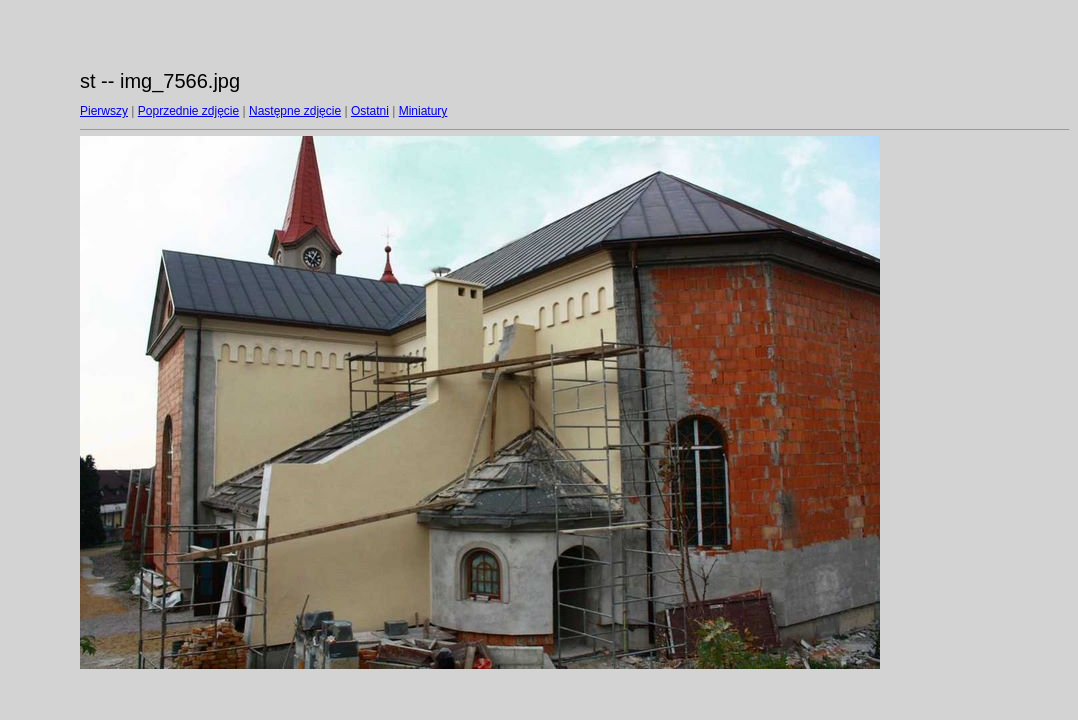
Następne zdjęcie (295, 111)
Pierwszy (104, 111)
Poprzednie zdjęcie (188, 111)
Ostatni (370, 111)
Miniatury (423, 111)
